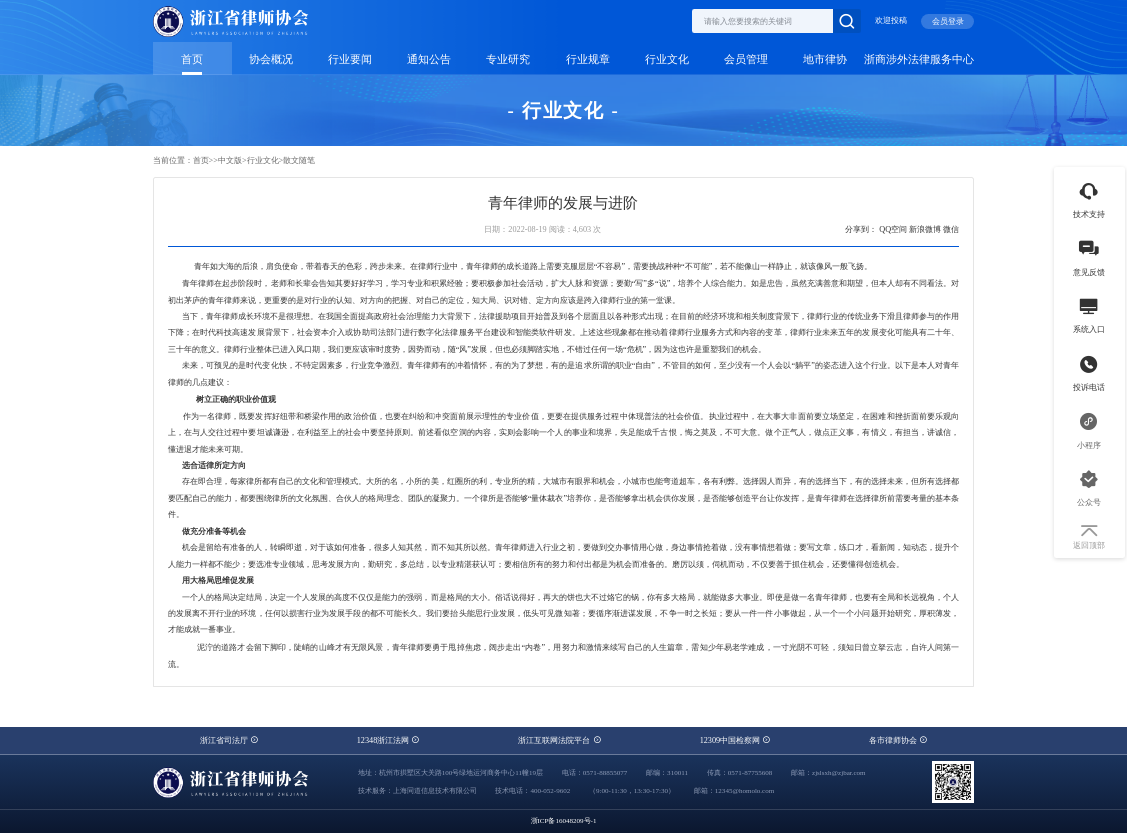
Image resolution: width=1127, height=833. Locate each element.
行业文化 (667, 59)
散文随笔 (299, 160)
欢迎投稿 (891, 20)
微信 (951, 229)
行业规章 (588, 59)
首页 (192, 59)
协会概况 (271, 59)
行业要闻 (350, 59)
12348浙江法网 (388, 740)
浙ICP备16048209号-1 (564, 821)
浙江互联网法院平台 (559, 740)
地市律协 (825, 59)
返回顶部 (1089, 537)
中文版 (230, 160)
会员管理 (746, 59)
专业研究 (508, 59)
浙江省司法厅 (229, 740)
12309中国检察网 (735, 740)
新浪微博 (925, 229)
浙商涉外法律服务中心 (919, 59)
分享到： (861, 229)
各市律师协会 (898, 740)
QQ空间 (893, 229)
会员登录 (948, 21)
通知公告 (429, 59)
